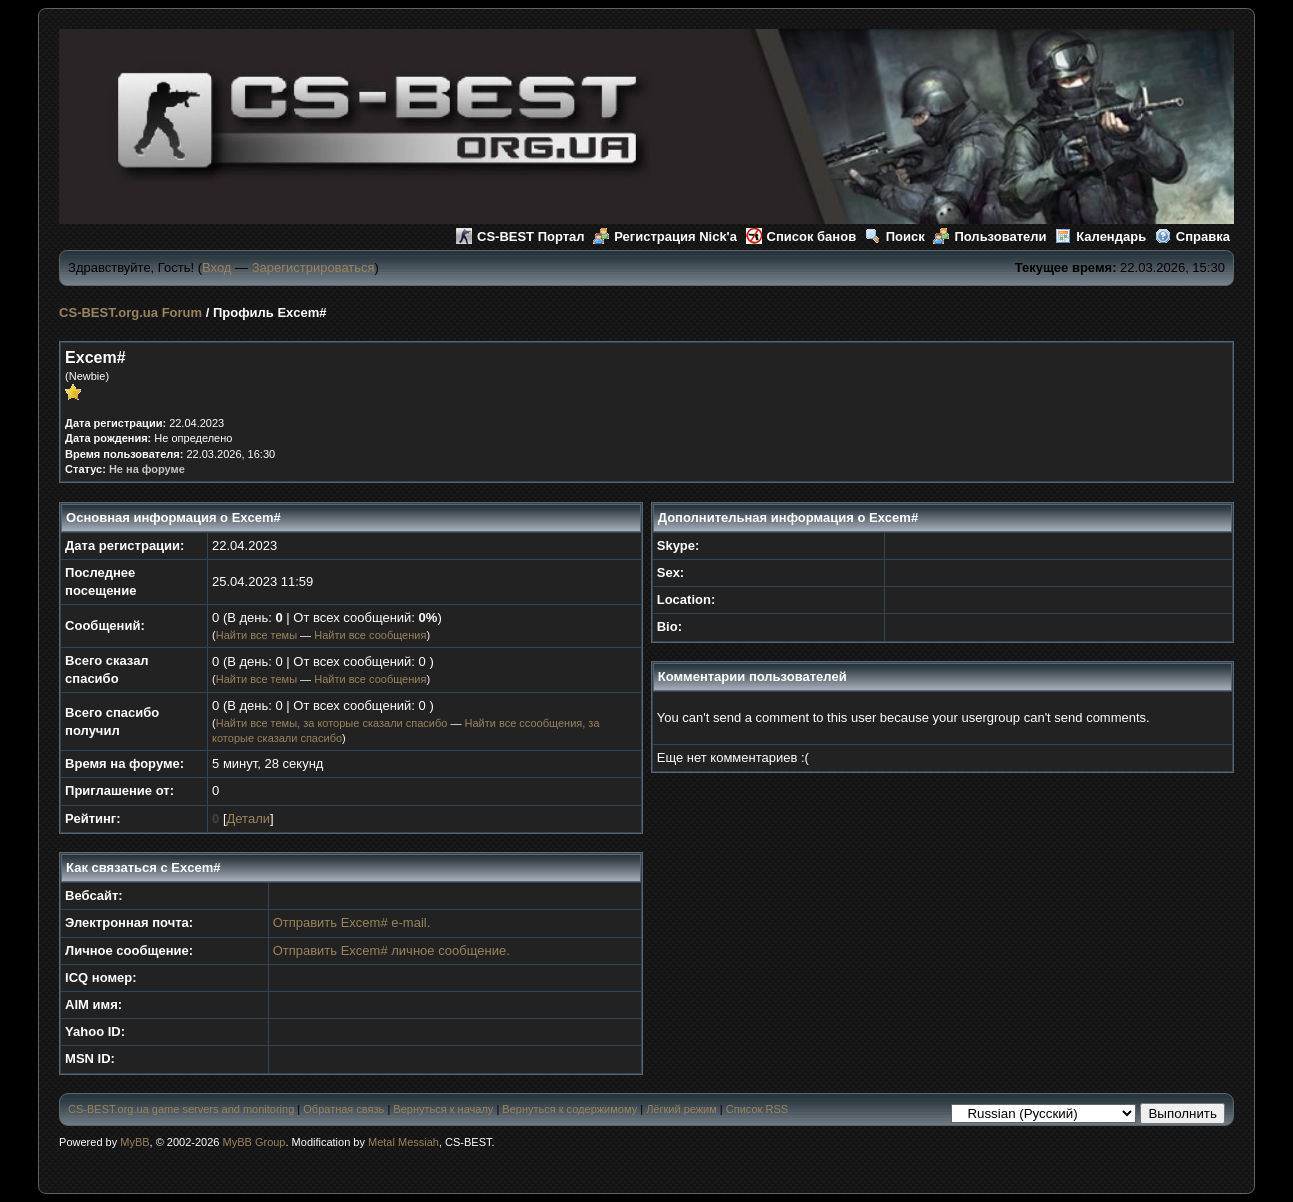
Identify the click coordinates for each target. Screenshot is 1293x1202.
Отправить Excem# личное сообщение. (391, 950)
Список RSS (757, 1109)
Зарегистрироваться (313, 267)
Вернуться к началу (443, 1109)
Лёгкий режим (681, 1109)
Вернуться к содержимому (569, 1109)
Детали (249, 818)
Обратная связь (343, 1109)
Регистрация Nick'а (665, 236)
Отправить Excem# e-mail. (352, 922)
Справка (1192, 236)
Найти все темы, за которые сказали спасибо (332, 723)
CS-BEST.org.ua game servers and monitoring (181, 1109)
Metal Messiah (403, 1142)
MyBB (134, 1142)
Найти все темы (256, 635)
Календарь (1100, 236)
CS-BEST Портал (520, 236)
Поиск (895, 236)
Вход (216, 267)
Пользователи (989, 236)
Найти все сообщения (370, 635)
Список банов (801, 236)
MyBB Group (254, 1142)
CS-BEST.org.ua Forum (130, 312)
